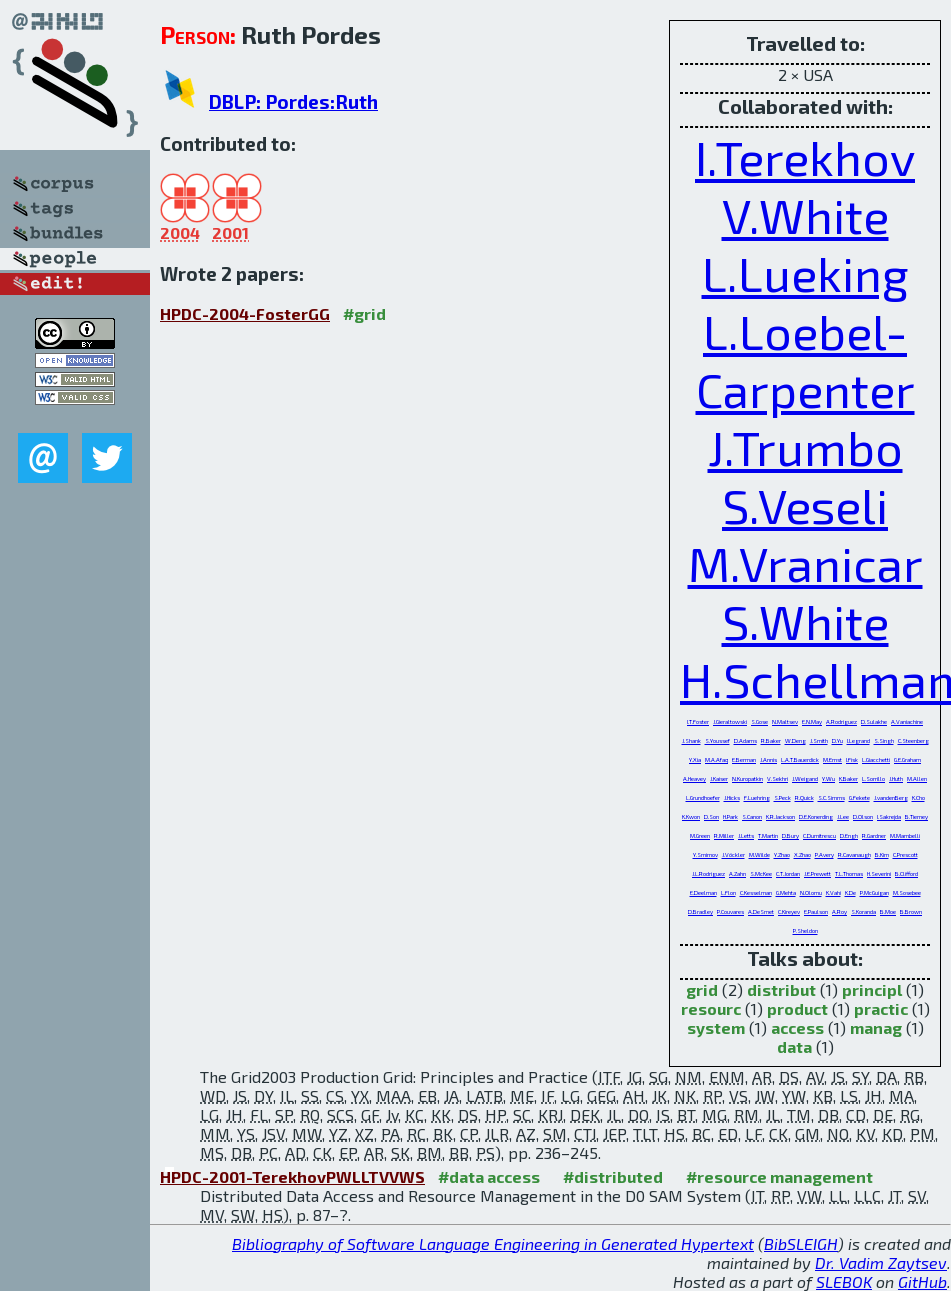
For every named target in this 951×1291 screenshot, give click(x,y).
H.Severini (879, 873)
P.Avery (824, 854)
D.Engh (849, 835)
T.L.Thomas (849, 873)
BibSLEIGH (801, 1243)
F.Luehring (757, 797)
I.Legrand (858, 740)
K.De (850, 892)
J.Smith (819, 740)
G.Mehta (786, 892)
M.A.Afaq (716, 759)
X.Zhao (802, 854)
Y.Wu (828, 778)
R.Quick (804, 797)
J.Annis (768, 759)
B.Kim (882, 854)
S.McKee (761, 873)
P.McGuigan (874, 892)
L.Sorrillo (873, 778)
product (797, 1008)
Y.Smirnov (705, 854)
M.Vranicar (805, 563)
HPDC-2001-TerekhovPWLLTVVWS (292, 1176)
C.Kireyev (789, 911)
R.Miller (724, 835)
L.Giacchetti (876, 759)
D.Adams (745, 740)
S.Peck (782, 797)
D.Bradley (700, 911)
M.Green (700, 835)
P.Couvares (730, 911)
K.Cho (918, 797)
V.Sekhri (777, 778)
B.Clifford (906, 873)
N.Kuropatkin (747, 778)
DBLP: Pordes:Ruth (293, 101)
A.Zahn (737, 873)
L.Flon (728, 892)
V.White (805, 215)
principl (872, 989)
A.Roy (839, 911)
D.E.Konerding (816, 816)
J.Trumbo (805, 447)
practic (881, 1008)
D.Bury (790, 835)
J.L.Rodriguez (708, 873)
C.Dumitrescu (819, 835)
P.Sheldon (805, 930)
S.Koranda (863, 911)
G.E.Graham (907, 759)
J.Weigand (805, 778)
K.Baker (848, 778)
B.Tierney (916, 816)
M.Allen (917, 778)
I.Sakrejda (889, 816)
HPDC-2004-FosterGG (245, 313)
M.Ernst (832, 759)
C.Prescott (905, 854)
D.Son (711, 816)
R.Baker (771, 740)
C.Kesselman (756, 892)
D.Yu (837, 740)
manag (876, 1027)
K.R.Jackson (780, 816)
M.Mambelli (905, 835)
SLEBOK (844, 1281)
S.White (805, 621)
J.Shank (691, 740)
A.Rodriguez (841, 721)
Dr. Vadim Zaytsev (881, 1262)
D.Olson (863, 816)
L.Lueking (805, 273)
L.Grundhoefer (703, 797)
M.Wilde (759, 854)
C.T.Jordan (788, 873)
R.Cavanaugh (854, 854)
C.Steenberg (913, 740)
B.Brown (911, 911)
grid (702, 989)
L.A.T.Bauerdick (800, 759)
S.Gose (759, 721)
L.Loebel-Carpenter (805, 360)
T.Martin (768, 835)
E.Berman (744, 759)
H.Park (730, 816)
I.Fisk (852, 759)
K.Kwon (691, 816)
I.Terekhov (805, 157)
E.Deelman (703, 892)
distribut (781, 989)
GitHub (922, 1281)
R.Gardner (874, 835)
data (794, 1046)
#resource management (779, 1176)
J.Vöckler (733, 854)
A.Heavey (694, 778)
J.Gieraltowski (730, 721)
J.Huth (896, 778)
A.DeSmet (761, 911)
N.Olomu (811, 892)
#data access (489, 1176)
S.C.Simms (831, 797)
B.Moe (888, 911)
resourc (711, 1008)
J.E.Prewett (817, 873)
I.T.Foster (698, 721)
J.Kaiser (719, 778)
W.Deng (795, 740)
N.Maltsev (785, 721)
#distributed (613, 1176)
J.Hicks (732, 797)
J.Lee (843, 816)
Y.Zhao (782, 854)
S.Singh (884, 740)
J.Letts (746, 835)
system (716, 1027)
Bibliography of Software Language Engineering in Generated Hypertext (493, 1243)
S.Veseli (805, 505)
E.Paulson (816, 911)
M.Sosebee (907, 892)
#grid (364, 313)
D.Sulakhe (874, 721)
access (797, 1027)
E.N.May (812, 721)
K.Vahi (833, 892)
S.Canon (752, 816)
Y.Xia (695, 759)
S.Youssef (717, 740)
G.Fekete (859, 797)
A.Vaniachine (907, 721)
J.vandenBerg (891, 797)
